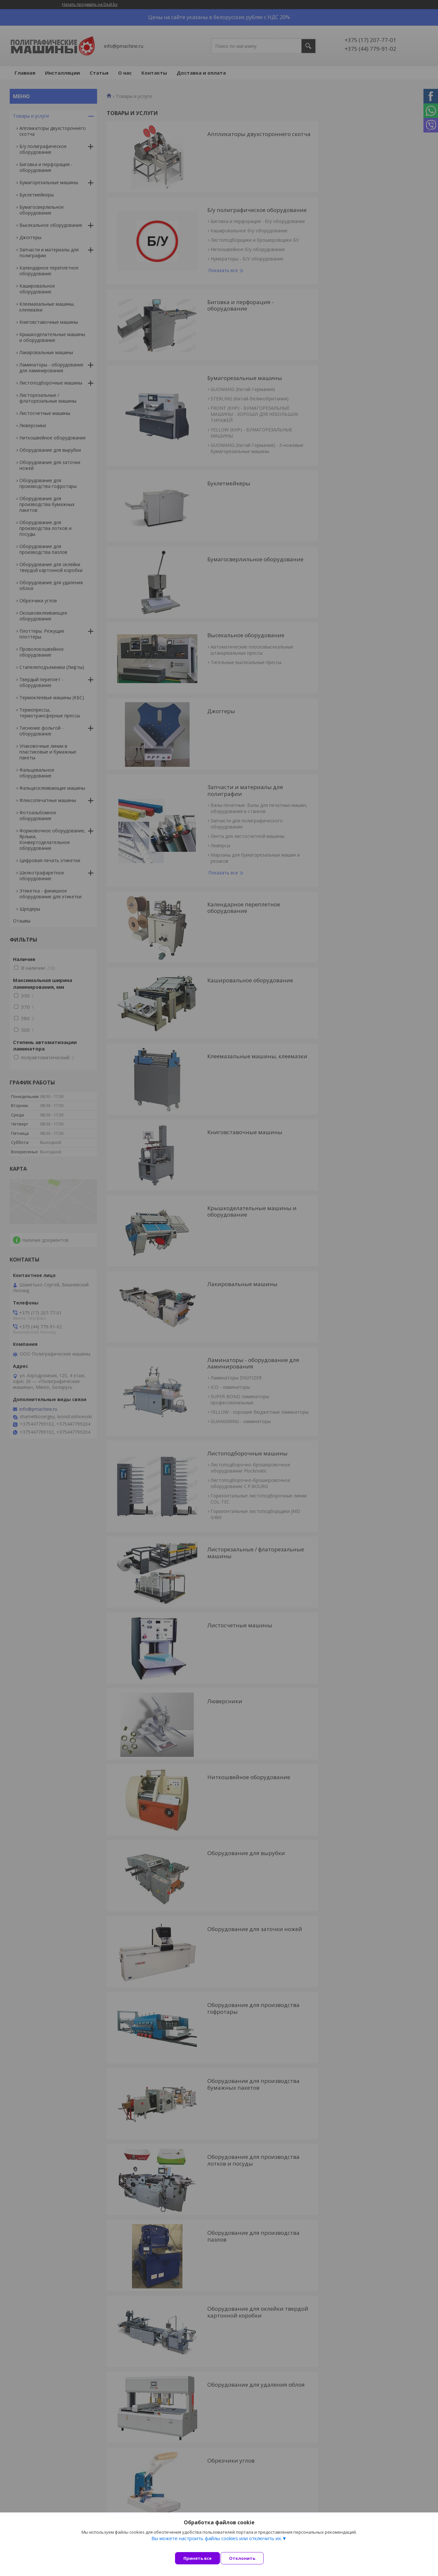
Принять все (197, 2558)
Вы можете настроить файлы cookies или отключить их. (216, 2544)
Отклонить (248, 2558)
